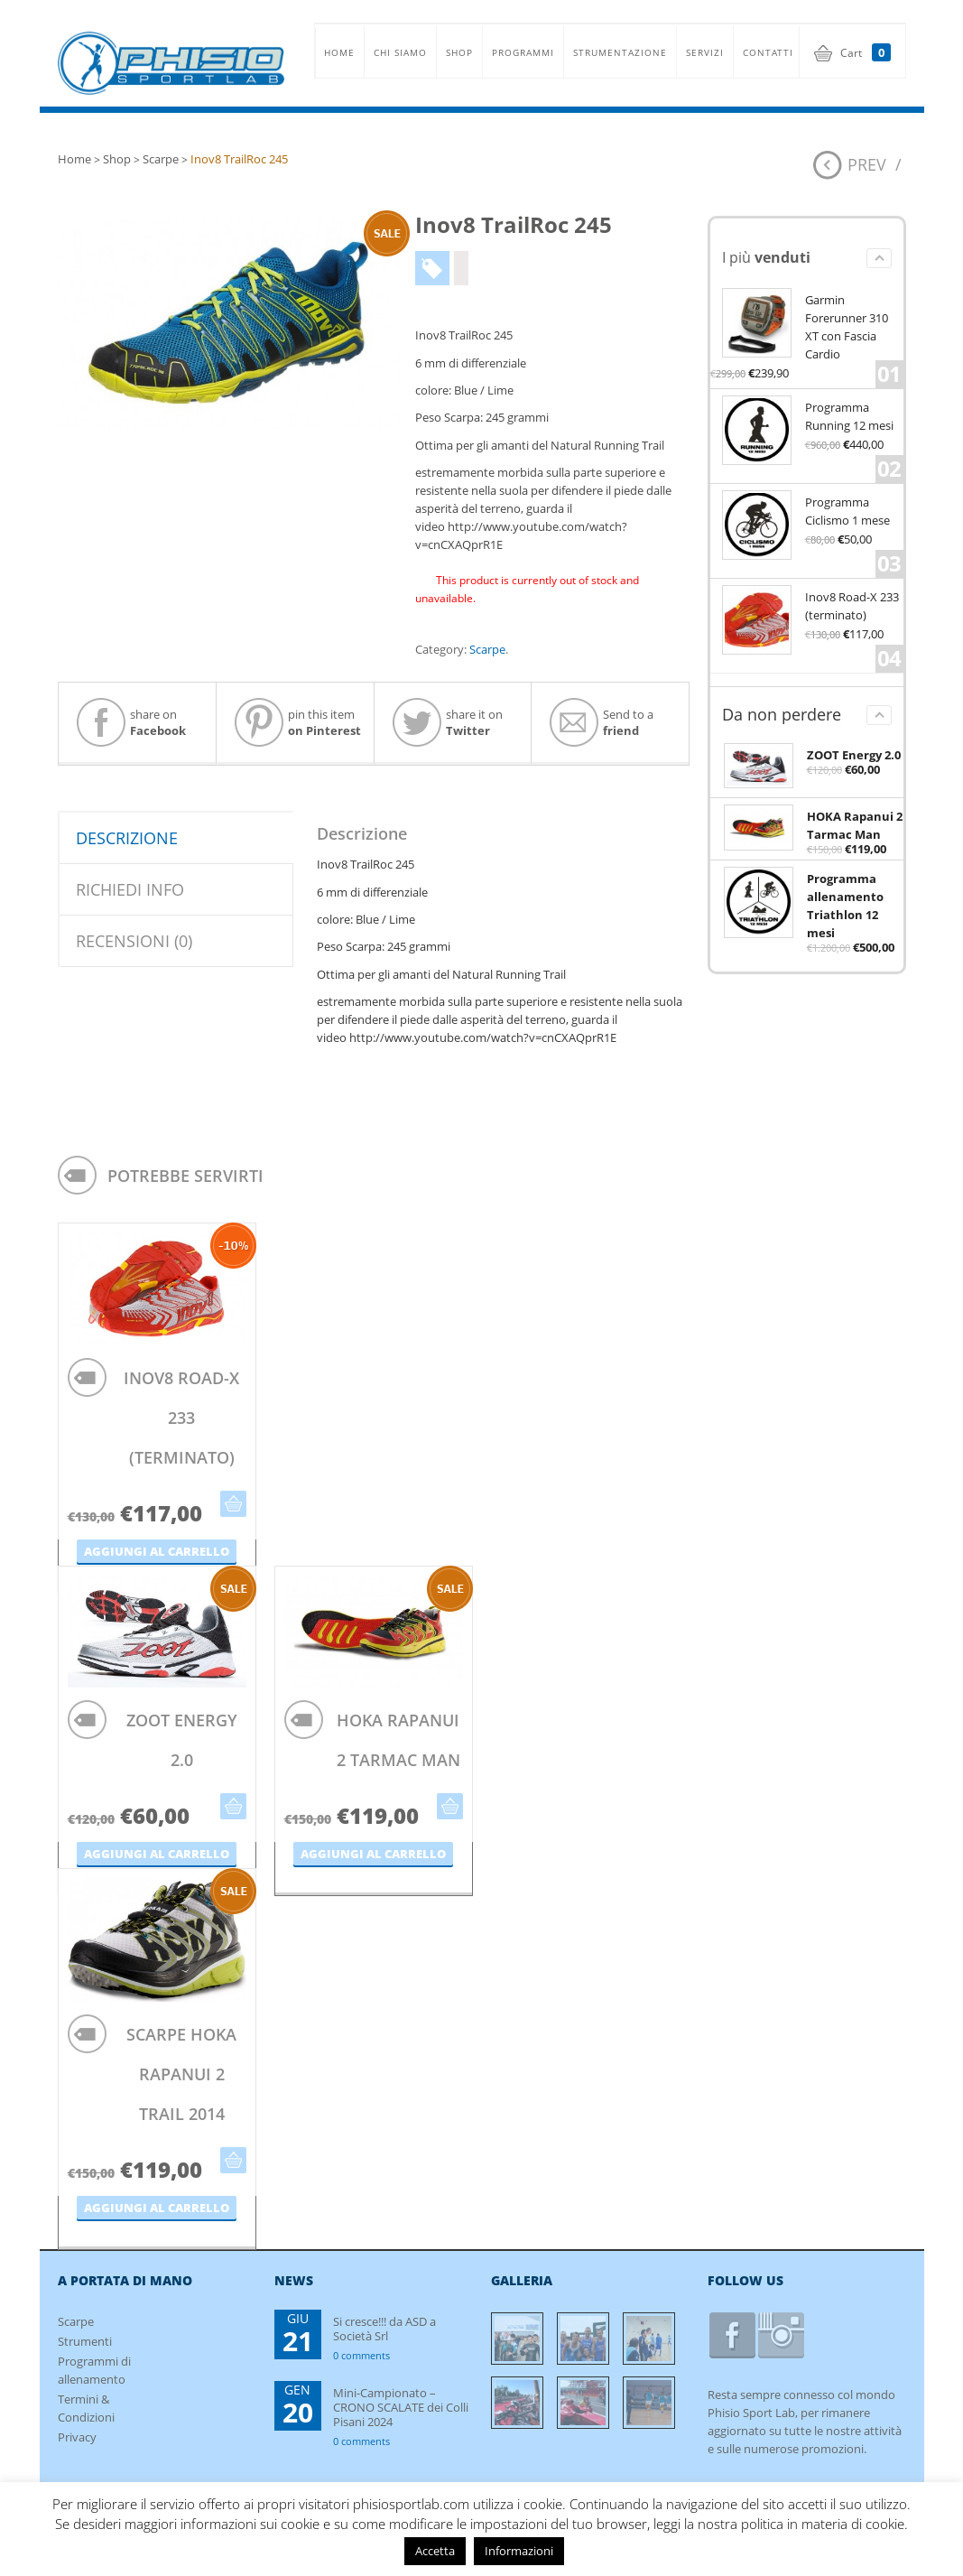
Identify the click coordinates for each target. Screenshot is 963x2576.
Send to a (601, 722)
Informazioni (519, 2551)
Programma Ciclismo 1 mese (806, 509)
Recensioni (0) (134, 941)
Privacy (77, 2437)
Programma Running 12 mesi (808, 414)
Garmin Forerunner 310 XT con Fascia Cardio (805, 325)
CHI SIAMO (400, 52)
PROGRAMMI (523, 52)
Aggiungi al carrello (233, 1504)
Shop (117, 159)
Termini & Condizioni (86, 2408)
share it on (448, 722)
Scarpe (161, 159)
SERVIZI (705, 52)
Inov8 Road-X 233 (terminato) (810, 604)
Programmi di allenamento (94, 2370)
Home (74, 159)
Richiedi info (130, 889)
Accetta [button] (435, 2551)
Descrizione (127, 838)
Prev (866, 164)
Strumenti (85, 2341)
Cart (865, 53)
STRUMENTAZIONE (620, 52)
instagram (781, 2335)
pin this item (298, 722)
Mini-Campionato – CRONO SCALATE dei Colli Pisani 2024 (400, 2407)
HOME (339, 52)
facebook (732, 2335)
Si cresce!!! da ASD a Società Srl (384, 2328)
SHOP (459, 52)
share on (131, 722)
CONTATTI (768, 52)
